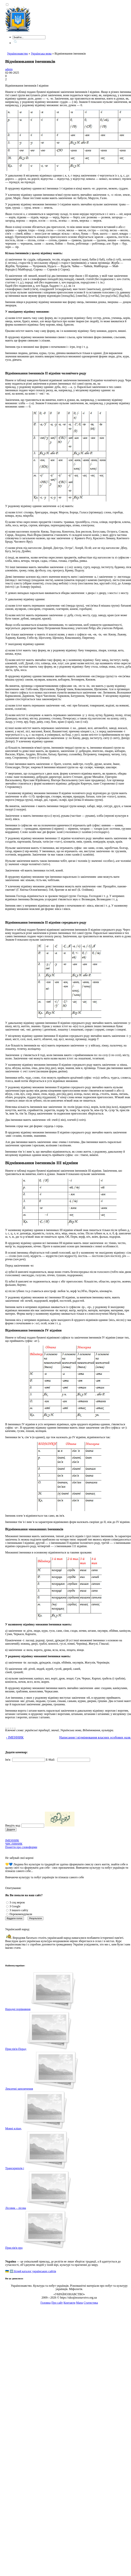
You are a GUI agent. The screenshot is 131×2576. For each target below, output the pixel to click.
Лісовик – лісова (15, 2208)
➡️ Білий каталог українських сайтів (33, 2271)
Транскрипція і (14, 2168)
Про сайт (57, 2302)
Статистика (91, 2302)
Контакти (69, 2302)
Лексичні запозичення (19, 2088)
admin (9, 69)
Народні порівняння (17, 2009)
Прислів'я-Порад (15, 2048)
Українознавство (17, 53)
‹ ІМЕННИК (15, 1737)
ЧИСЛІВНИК (13, 1843)
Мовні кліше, (13, 2128)
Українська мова (41, 53)
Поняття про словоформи (21, 1847)
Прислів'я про (14, 2247)
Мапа (79, 2302)
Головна (45, 2302)
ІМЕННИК (12, 1840)
